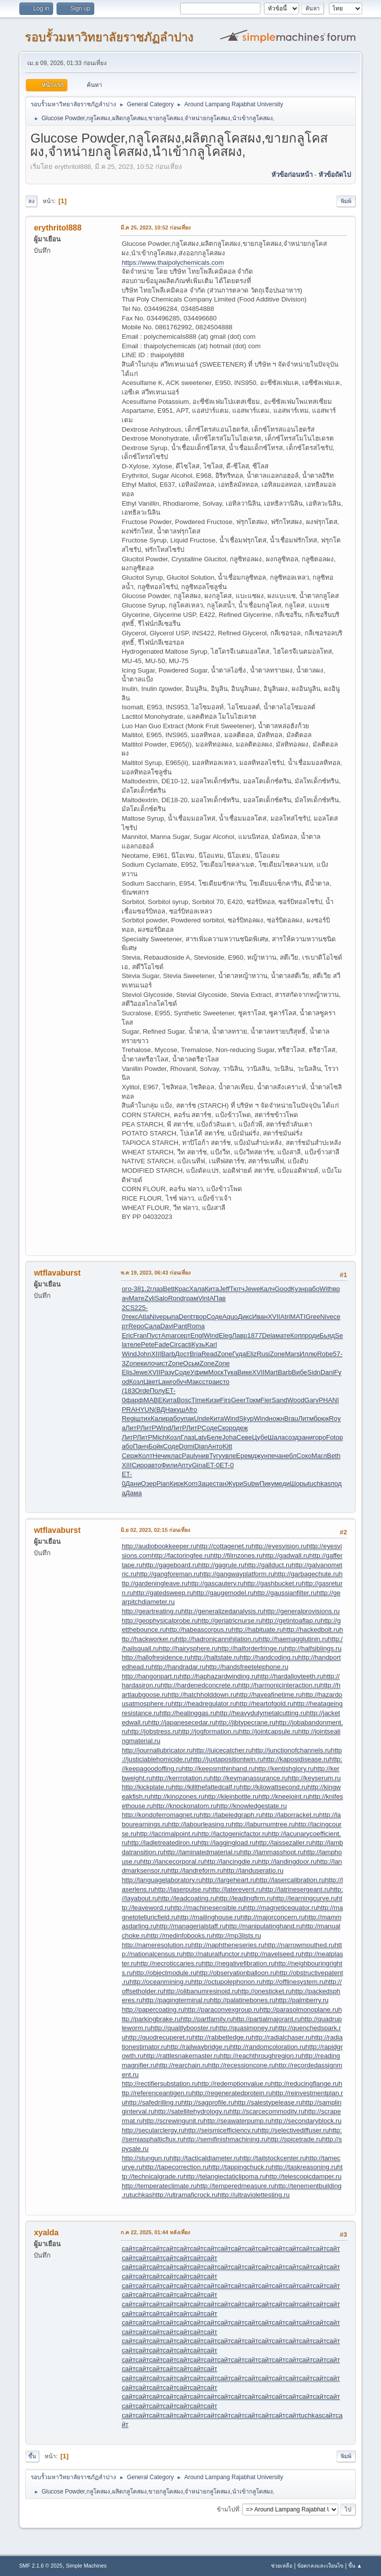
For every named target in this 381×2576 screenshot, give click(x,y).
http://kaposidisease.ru (296, 1759)
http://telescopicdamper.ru (304, 2176)
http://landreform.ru (195, 1870)
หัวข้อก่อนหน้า (292, 174)
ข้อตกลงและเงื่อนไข (320, 2566)
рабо (312, 1288)
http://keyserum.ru (314, 1778)
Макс (194, 1381)
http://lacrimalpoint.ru (167, 1833)
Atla (144, 1316)
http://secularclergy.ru (153, 2130)
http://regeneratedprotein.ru (232, 2093)
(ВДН (162, 1409)
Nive (156, 1316)
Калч (267, 1288)
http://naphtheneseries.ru (227, 1945)
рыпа (171, 1316)
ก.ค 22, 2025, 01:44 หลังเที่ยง (155, 2232)
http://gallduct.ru (268, 1565)
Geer (238, 1400)
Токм (253, 1400)
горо (319, 1437)
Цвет (150, 1381)
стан (219, 1483)
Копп (297, 1335)
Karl (211, 1344)
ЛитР (133, 1428)
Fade (161, 1344)
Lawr (165, 1381)
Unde (202, 1418)
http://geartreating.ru (151, 1611)
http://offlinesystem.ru (293, 1981)
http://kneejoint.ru (283, 1796)
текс (132, 1316)
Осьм (191, 1363)
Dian (201, 1446)
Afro (191, 1409)
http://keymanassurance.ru (249, 1778)
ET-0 (213, 1465)
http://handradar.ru (178, 1666)
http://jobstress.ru (152, 1731)
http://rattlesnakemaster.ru (181, 2055)
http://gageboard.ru (170, 1565)
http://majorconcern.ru (273, 1917)
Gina (199, 1465)
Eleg (225, 1335)
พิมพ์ (346, 201)
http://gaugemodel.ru (223, 1592)
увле (229, 1455)
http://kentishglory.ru (284, 1768)
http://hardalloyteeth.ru (290, 1676)
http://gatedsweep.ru (163, 1592)
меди (282, 1483)
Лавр (240, 1335)
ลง (31, 201)
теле (134, 1344)
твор (199, 1316)
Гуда (239, 1354)
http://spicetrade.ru (294, 2139)
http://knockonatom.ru (184, 1806)
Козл (136, 1381)
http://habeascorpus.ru (199, 1629)
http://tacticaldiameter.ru (205, 2158)
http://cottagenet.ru (224, 1546)
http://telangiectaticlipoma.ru (225, 2176)
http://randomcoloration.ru (268, 2046)
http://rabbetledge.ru (222, 2037)
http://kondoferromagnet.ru (160, 1814)
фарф (135, 1400)
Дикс (245, 1316)
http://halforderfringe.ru (251, 1648)
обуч (180, 1381)
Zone (224, 1354)
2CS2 (130, 1307)
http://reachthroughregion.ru (261, 2055)
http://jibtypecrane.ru (245, 1722)
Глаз (187, 1437)
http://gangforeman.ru (167, 1574)
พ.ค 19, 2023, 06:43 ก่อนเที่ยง (155, 1273)
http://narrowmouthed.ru (299, 1945)
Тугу (215, 1455)
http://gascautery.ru (216, 1583)
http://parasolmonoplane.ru (298, 2009)
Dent (185, 1316)
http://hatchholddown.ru (202, 1694)
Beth (333, 1455)
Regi (128, 1418)
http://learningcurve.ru (305, 1898)
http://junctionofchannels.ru (291, 1750)
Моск (216, 1372)
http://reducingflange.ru (304, 2083)
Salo (161, 1298)
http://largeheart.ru (229, 1880)
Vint (203, 1298)
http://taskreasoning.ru (304, 2167)
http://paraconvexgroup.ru (221, 2009)
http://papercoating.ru (153, 2009)
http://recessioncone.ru (241, 2065)
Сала (152, 1326)
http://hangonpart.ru (150, 1676)
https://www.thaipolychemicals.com (173, 262)
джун (260, 1455)
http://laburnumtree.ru (263, 1824)
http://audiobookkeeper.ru (159, 1546)
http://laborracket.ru (290, 1814)
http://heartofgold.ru (265, 1703)
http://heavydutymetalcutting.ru (261, 1713)
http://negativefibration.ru (238, 1963)
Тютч (237, 1288)
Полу (157, 1390)
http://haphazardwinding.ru (218, 1676)
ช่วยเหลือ (281, 2566)
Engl (197, 1335)
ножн (276, 1418)
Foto (332, 1437)
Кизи (213, 1400)
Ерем (244, 1455)
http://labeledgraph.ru (230, 1814)
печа (275, 1455)
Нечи (160, 1455)
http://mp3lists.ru (236, 1935)
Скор (224, 1428)
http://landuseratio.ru (253, 1870)
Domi (186, 1446)
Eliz (251, 1354)
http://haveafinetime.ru (269, 1694)
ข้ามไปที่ (228, 2508)
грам (191, 1298)
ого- (127, 1288)
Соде (214, 1316)
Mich (159, 1437)
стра (209, 1381)
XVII (274, 1316)
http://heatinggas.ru (188, 1713)
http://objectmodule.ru (164, 1972)
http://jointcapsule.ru (268, 1731)
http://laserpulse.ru (181, 1889)
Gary (312, 1400)
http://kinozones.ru (177, 1796)
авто (154, 1465)
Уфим (199, 1372)
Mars (292, 1354)
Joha (229, 1437)
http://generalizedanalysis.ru (222, 1611)
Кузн (298, 1288)
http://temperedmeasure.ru (236, 2186)
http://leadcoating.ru (187, 1898)
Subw (251, 1483)
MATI (298, 1316)
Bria (195, 1354)
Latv (200, 1437)
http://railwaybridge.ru (198, 2046)
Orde (142, 1390)
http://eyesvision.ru (279, 1546)
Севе (244, 1437)
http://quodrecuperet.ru (159, 2037)
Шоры (299, 1483)
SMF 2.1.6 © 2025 (41, 2566)
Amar (169, 1335)
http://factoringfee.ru (180, 1555)
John (144, 1354)
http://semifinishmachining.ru (225, 2139)
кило (147, 1363)
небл (289, 1455)
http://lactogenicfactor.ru (233, 1833)
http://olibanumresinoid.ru (201, 1991)
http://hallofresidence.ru (156, 1657)
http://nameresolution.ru (156, 1945)
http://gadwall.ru (285, 1555)
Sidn (313, 1372)
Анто (215, 1446)
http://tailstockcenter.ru (273, 2158)
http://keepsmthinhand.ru (218, 1768)
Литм (306, 1418)
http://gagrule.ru (221, 1565)
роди (312, 1335)
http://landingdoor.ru (287, 1861)
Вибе (299, 1372)
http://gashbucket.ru (273, 1583)
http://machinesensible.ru (207, 1907)
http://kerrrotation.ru (181, 1778)
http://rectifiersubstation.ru (159, 2083)
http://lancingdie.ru (231, 1861)
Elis (127, 1372)
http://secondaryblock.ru (306, 2120)
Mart (271, 1372)
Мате (136, 1298)
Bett (169, 1288)
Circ (176, 1344)
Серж (130, 1455)
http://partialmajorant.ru (267, 2019)
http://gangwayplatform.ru (236, 1574)
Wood (296, 1400)
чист (161, 1363)
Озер (148, 1483)
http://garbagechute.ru (306, 1574)
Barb (168, 1354)
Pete (147, 1344)
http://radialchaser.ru (282, 2037)
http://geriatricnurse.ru (230, 1620)
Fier (266, 1400)
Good (283, 1288)
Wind (211, 1335)
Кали (158, 1418)
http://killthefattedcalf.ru (206, 1787)
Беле (214, 1437)
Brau (291, 1418)
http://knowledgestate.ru (252, 1806)
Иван (259, 1316)
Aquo (230, 1316)
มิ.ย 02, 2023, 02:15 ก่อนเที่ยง (155, 1530)
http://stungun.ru (145, 2158)
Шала (276, 1437)
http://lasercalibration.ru (290, 1880)
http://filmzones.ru (236, 1555)
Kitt (227, 1446)
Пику (266, 1483)
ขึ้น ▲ (355, 2566)
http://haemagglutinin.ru (293, 1639)
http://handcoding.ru (269, 1657)
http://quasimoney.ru (245, 2028)
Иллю (308, 1354)
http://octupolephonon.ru (226, 1981)
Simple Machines (86, 2566)
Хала (197, 1288)
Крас (182, 1288)
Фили (169, 1465)
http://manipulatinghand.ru (264, 1926)
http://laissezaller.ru (283, 1842)
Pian (163, 1483)
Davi (167, 1326)
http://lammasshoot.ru (272, 1852)
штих (143, 1418)
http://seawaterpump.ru (237, 2120)
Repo (136, 1326)
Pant (180, 1326)
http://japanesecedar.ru (182, 1722)
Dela (268, 1335)
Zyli (149, 1298)
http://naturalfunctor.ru (215, 1954)
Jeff (224, 1288)
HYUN (144, 1409)
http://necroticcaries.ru (169, 1963)
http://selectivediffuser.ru (293, 2130)
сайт (128, 2248)
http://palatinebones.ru (242, 2000)
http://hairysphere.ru (188, 1648)
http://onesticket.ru (265, 1991)
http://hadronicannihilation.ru (217, 1639)
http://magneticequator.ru (280, 1907)
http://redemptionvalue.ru (234, 2083)
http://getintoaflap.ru (291, 1620)
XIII (156, 1354)
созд (292, 1437)
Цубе (260, 1437)
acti (186, 1344)
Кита (212, 1288)
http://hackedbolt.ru (311, 1629)
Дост (182, 1354)
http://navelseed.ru (274, 1954)
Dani (327, 1372)
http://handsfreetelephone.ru (246, 1666)
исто (222, 1381)
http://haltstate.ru (215, 1657)
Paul (188, 1455)
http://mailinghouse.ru (208, 1917)
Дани (133, 1483)
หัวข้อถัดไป (334, 174)
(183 (128, 1390)
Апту (185, 1465)
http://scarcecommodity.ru (267, 2111)
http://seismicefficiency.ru (221, 2130)
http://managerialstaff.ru (191, 1926)
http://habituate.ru (257, 1629)
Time (198, 1400)
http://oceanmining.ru (160, 1981)
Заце (205, 1483)
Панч (140, 1446)
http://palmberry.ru (301, 2000)
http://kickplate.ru (147, 1787)
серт (183, 1335)
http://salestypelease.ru (268, 2102)
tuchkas (319, 1483)
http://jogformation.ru (209, 1731)
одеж (240, 1428)
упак (187, 1418)
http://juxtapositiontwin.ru (226, 1759)
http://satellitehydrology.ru (191, 2111)
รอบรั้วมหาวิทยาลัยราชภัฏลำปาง (109, 37)
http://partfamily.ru (207, 2019)
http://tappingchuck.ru (239, 2167)
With (326, 1288)
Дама (134, 1493)
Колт (145, 1455)
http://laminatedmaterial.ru (202, 1852)
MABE (153, 1400)
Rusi (263, 1354)
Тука (231, 1372)
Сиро (139, 1465)
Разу (167, 1372)
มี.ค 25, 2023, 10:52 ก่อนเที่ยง (155, 227)
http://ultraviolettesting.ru (254, 2194)
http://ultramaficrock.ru (185, 2194)
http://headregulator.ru (203, 1703)
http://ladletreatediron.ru (162, 1842)
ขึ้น (32, 2456)
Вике (244, 1372)
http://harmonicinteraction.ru (279, 1685)
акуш (177, 1409)
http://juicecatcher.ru (222, 1750)
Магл (319, 1455)
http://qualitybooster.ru (183, 2028)
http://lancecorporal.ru (172, 1861)
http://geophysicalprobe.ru (159, 1620)
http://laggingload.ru (226, 1842)
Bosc (184, 1400)
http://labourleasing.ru (200, 1824)
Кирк (177, 1483)
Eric (127, 1335)
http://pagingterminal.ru (176, 2000)
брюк (321, 1418)
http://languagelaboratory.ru (162, 1880)
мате (282, 1335)
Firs (225, 1400)
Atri (285, 1316)
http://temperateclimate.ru (159, 2186)
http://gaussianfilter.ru (285, 1592)
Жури (234, 1483)
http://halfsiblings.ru (313, 1648)
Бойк (155, 1446)
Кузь (198, 1344)
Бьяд (327, 1335)
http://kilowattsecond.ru (273, 1787)
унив (202, 1455)
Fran (139, 1335)
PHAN (327, 1400)
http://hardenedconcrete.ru (199, 1685)
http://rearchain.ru (182, 2065)
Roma (196, 1326)
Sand (279, 1400)
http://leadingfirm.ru (244, 1898)
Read (209, 1354)
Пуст (154, 1335)
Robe (325, 1354)
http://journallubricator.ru (157, 1750)
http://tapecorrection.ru (175, 2167)
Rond (176, 1298)
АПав (217, 1298)
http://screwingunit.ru (173, 2120)
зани (306, 1437)
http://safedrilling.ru (154, 2102)
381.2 (141, 1288)
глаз (156, 1288)
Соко (304, 1455)
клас (175, 1455)
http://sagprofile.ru (207, 2102)
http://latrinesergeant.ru (296, 1889)
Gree (313, 1316)
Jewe (252, 1288)
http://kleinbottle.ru (231, 1796)
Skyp (246, 1418)
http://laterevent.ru (235, 1889)
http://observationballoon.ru (236, 1972)
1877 (254, 1335)
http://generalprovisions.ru (301, 1611)
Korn (190, 1483)
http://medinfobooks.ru (180, 1935)
